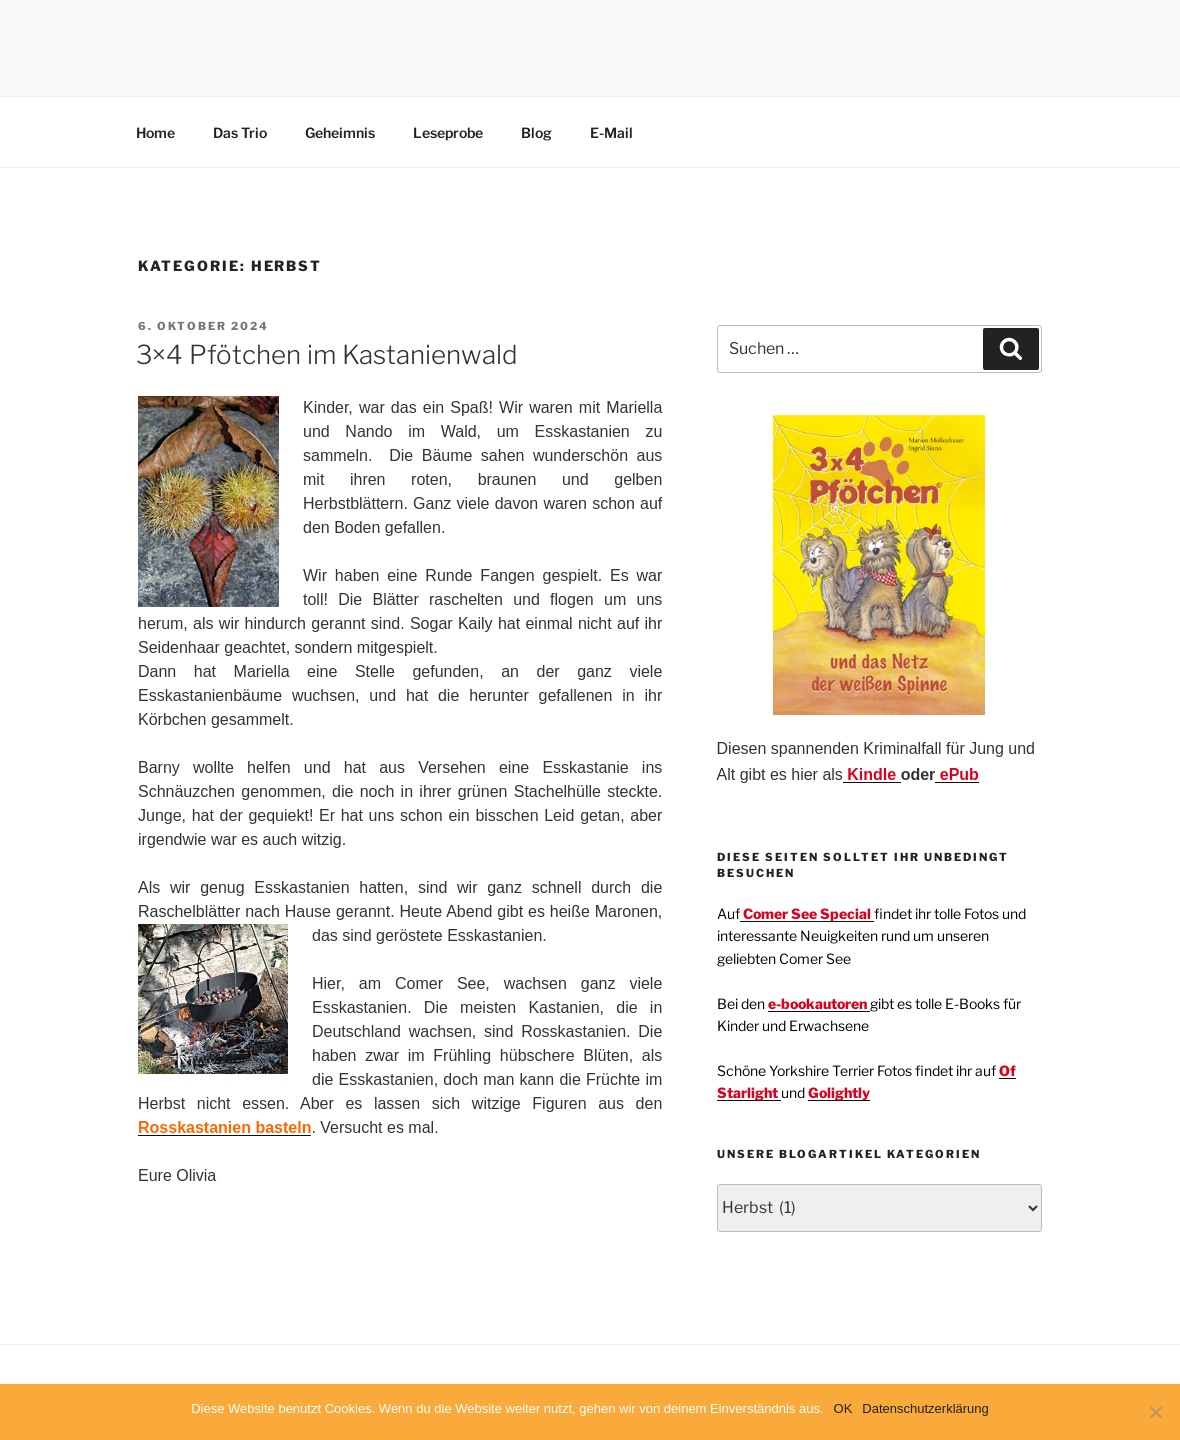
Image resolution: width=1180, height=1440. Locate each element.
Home (155, 132)
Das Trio (240, 132)
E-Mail (611, 132)
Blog (536, 132)
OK (843, 1408)
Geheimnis (340, 132)
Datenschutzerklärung (925, 1408)
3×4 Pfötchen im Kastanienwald (327, 354)
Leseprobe (448, 132)
